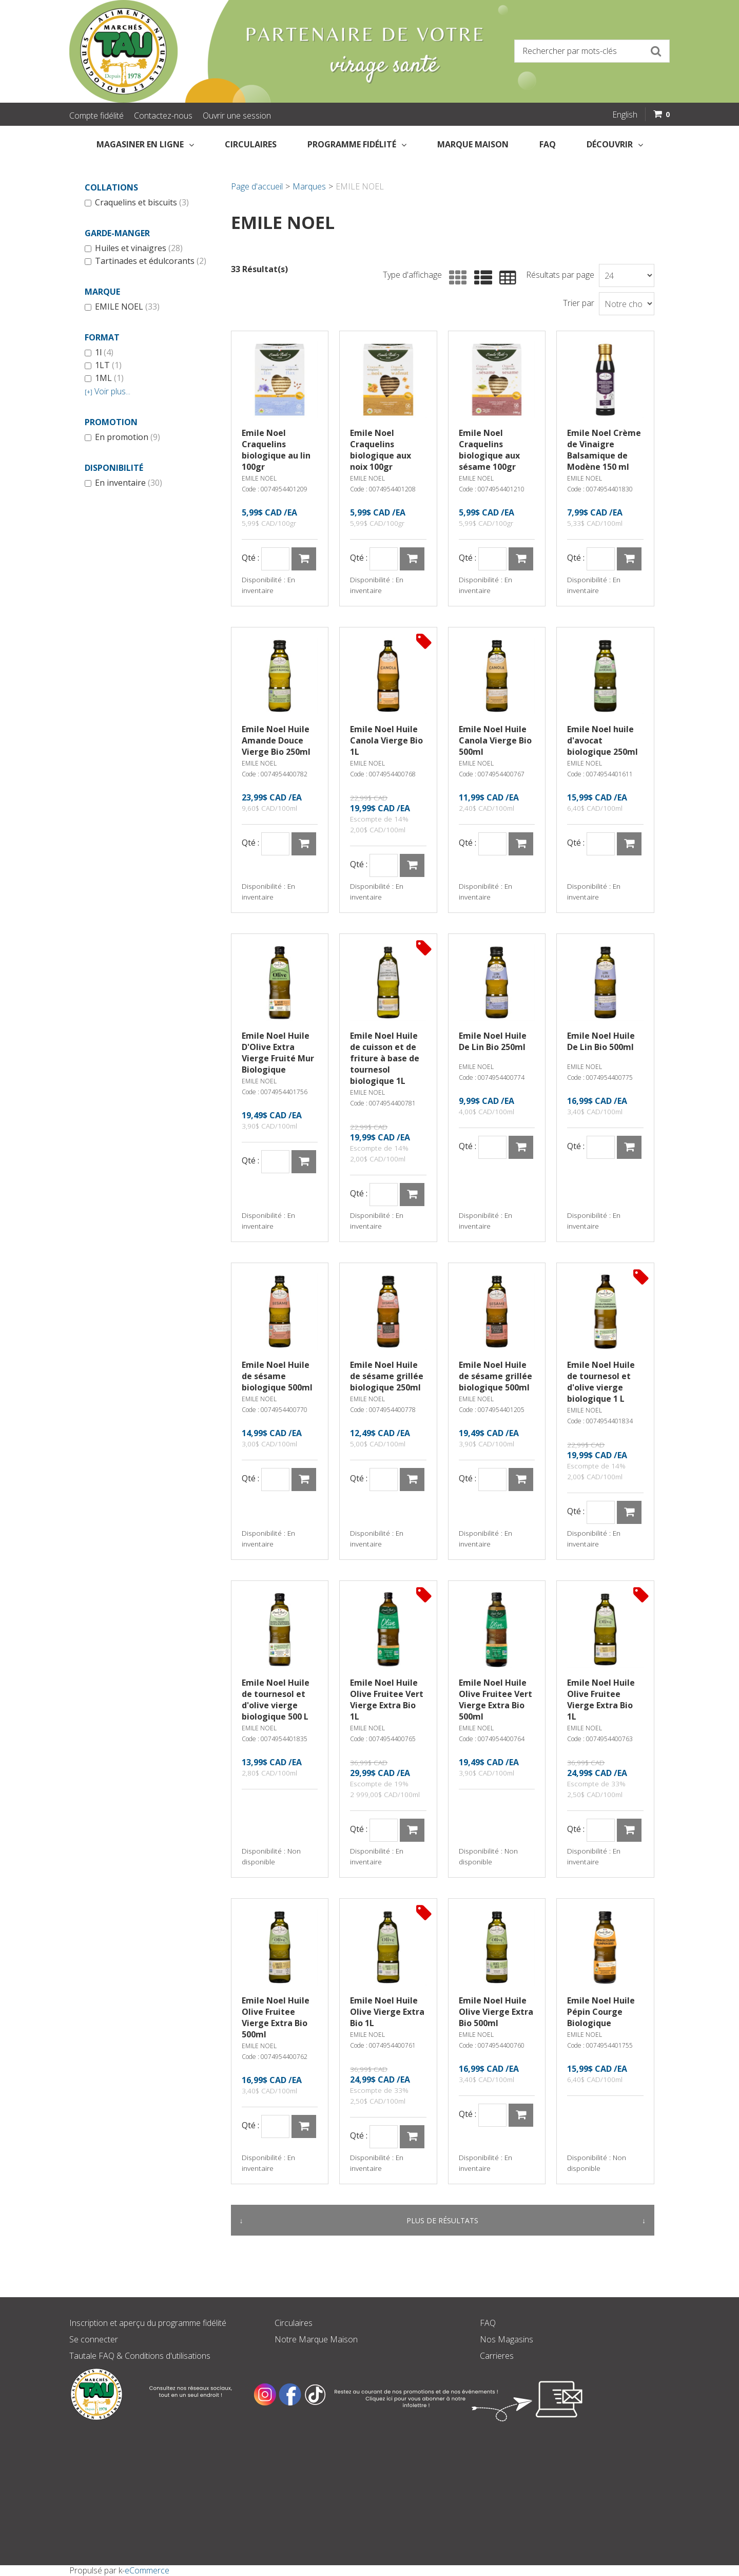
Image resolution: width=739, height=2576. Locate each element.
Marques (309, 186)
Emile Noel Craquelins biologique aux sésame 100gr (489, 449)
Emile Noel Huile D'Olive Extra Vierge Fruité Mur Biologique (278, 1052)
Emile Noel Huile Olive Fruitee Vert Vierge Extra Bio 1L (386, 1699)
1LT (103, 365)
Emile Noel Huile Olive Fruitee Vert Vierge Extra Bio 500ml (495, 1699)
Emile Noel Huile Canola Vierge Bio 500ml (495, 740)
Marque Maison (473, 144)
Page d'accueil (257, 186)
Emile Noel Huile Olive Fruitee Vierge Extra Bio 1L (601, 1699)
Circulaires (251, 144)
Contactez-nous (163, 115)
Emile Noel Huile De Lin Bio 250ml (493, 1041)
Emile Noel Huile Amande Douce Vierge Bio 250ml (276, 740)
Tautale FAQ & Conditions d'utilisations (139, 2355)
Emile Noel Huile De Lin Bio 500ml (601, 1041)
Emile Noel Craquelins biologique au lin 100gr (276, 449)
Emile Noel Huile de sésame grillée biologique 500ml (495, 1376)
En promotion (122, 437)
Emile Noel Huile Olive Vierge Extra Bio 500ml (496, 2012)
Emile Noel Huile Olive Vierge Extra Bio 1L (387, 2012)
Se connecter (93, 2339)
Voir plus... (107, 391)
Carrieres (497, 2355)
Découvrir (615, 144)
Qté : (250, 558)
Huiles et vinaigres (134, 248)
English (624, 114)
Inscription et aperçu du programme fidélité (147, 2323)
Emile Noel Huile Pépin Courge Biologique (601, 2012)
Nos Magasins (506, 2339)
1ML (104, 378)
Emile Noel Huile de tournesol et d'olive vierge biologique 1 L (601, 1381)
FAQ (547, 144)
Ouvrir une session (237, 115)
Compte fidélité (96, 115)
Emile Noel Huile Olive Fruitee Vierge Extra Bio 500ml (275, 2017)
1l (99, 353)
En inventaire (123, 483)
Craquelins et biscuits (137, 203)
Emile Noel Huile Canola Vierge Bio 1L (386, 740)
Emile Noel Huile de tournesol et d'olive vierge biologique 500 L (275, 1699)
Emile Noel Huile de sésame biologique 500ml (277, 1376)
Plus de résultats (442, 2220)
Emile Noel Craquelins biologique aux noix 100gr (380, 449)
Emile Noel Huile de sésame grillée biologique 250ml (386, 1376)
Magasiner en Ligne (145, 144)
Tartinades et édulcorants (145, 261)
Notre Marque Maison (316, 2339)
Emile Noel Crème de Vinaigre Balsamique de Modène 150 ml (604, 449)
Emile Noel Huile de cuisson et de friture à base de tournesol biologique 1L (384, 1058)
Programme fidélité (356, 144)
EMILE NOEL (122, 307)
